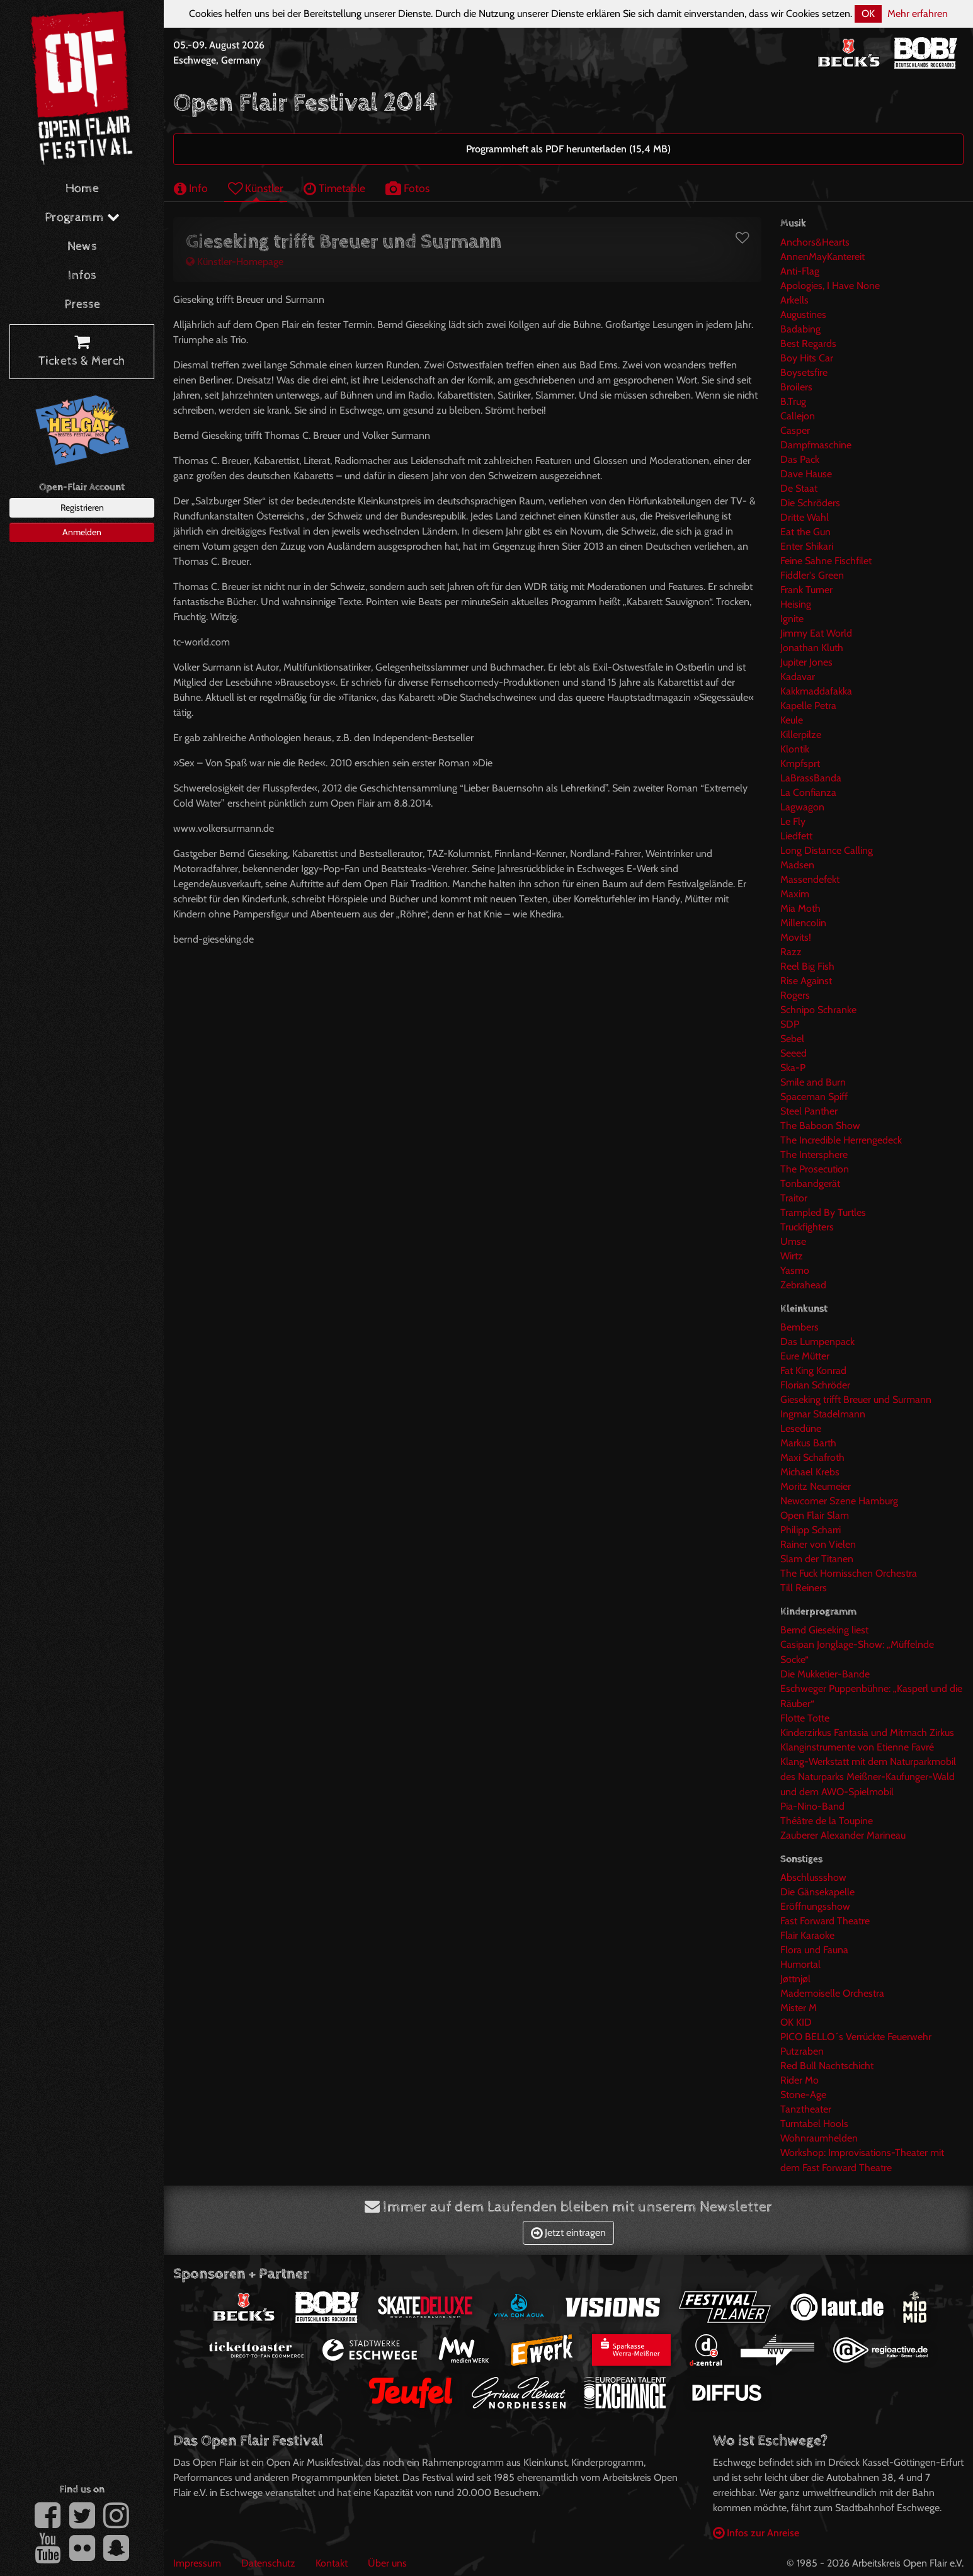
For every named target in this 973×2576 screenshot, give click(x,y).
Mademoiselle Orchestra (832, 1993)
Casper (795, 430)
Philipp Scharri (810, 1530)
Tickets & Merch (81, 352)
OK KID (796, 2022)
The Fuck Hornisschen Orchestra (848, 1573)
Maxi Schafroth (812, 1457)
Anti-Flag (799, 271)
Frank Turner (806, 590)
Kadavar (797, 677)
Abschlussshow (813, 1877)
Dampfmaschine (815, 445)
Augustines (803, 315)
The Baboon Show (820, 1126)
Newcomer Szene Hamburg (839, 1501)
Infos (82, 275)
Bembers (799, 1327)
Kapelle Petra (808, 706)
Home (82, 188)
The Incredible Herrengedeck (841, 1140)
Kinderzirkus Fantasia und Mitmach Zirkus (867, 1733)
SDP (789, 1024)
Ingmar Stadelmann (822, 1414)
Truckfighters (807, 1227)
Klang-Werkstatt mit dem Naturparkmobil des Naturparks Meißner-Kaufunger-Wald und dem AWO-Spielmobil (868, 1777)
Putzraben (802, 2051)
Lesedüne (800, 1428)
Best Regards (808, 343)
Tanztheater (805, 2109)
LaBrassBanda (810, 778)
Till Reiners (803, 1588)
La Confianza (808, 792)
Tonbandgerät (810, 1183)
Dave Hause (806, 474)
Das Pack (799, 459)
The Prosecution (814, 1169)
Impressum (197, 2563)
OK (868, 14)
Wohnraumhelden (819, 2138)
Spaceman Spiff (814, 1097)
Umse (793, 1241)
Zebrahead (803, 1285)
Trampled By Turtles (823, 1212)
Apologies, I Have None (830, 286)
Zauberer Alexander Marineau (843, 1835)
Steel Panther (809, 1111)
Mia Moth (800, 908)
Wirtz (791, 1256)
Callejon (797, 416)
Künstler (255, 188)
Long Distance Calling (826, 850)
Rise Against (806, 981)
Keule (791, 720)
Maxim (794, 894)
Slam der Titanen (816, 1559)
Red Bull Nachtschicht (826, 2066)
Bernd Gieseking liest (824, 1630)
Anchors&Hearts (815, 242)
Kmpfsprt (800, 763)
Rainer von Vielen (818, 1544)
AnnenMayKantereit (822, 257)
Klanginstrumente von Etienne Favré (857, 1747)
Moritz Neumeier (815, 1486)
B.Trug (793, 401)
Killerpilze (800, 734)
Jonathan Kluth (811, 648)
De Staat (798, 488)
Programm (82, 217)
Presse (82, 304)
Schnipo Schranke (818, 1010)
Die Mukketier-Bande (825, 1674)
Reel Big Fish (807, 966)
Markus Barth (808, 1443)
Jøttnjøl (795, 1979)
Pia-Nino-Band (812, 1806)
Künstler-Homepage (234, 262)
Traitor (793, 1198)
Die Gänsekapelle (817, 1892)
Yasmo (794, 1270)
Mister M (798, 2008)
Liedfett (796, 836)
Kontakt (332, 2563)
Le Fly (792, 821)
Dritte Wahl (804, 517)
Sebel (792, 1039)
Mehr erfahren (917, 14)
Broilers (796, 387)
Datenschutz (268, 2563)
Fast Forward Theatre (825, 1921)
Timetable (334, 188)
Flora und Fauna (814, 1950)
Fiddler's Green (812, 575)
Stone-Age (803, 2095)
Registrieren (82, 507)
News (82, 246)
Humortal (800, 1964)
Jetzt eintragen (568, 2232)
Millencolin (803, 923)
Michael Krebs (809, 1472)
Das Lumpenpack (817, 1342)
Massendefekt (809, 879)
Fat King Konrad (813, 1370)
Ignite (792, 619)
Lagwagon (802, 807)
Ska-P (792, 1068)
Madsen (797, 865)
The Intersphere (814, 1154)
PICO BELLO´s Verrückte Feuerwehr (855, 2037)
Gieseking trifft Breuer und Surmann (855, 1399)
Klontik (794, 749)
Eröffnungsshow (815, 1906)
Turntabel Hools (814, 2124)
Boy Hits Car (806, 358)
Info (191, 188)
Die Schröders (810, 503)
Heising (795, 604)
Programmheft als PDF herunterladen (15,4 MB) (568, 149)
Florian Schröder (815, 1385)
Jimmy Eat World (816, 633)
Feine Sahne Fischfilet (826, 561)
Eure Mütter (804, 1356)
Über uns (387, 2563)
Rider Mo (799, 2080)
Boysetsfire (804, 372)
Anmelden (81, 532)
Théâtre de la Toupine (826, 1821)
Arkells (794, 300)
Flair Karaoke (807, 1935)
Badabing (800, 329)
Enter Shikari (806, 546)
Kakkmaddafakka (816, 691)
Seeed (793, 1053)
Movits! (795, 937)
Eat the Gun (805, 532)
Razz (791, 952)
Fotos (407, 188)
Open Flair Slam (814, 1515)
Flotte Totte (804, 1718)
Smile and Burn (813, 1082)
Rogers (795, 995)
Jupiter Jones (806, 662)
